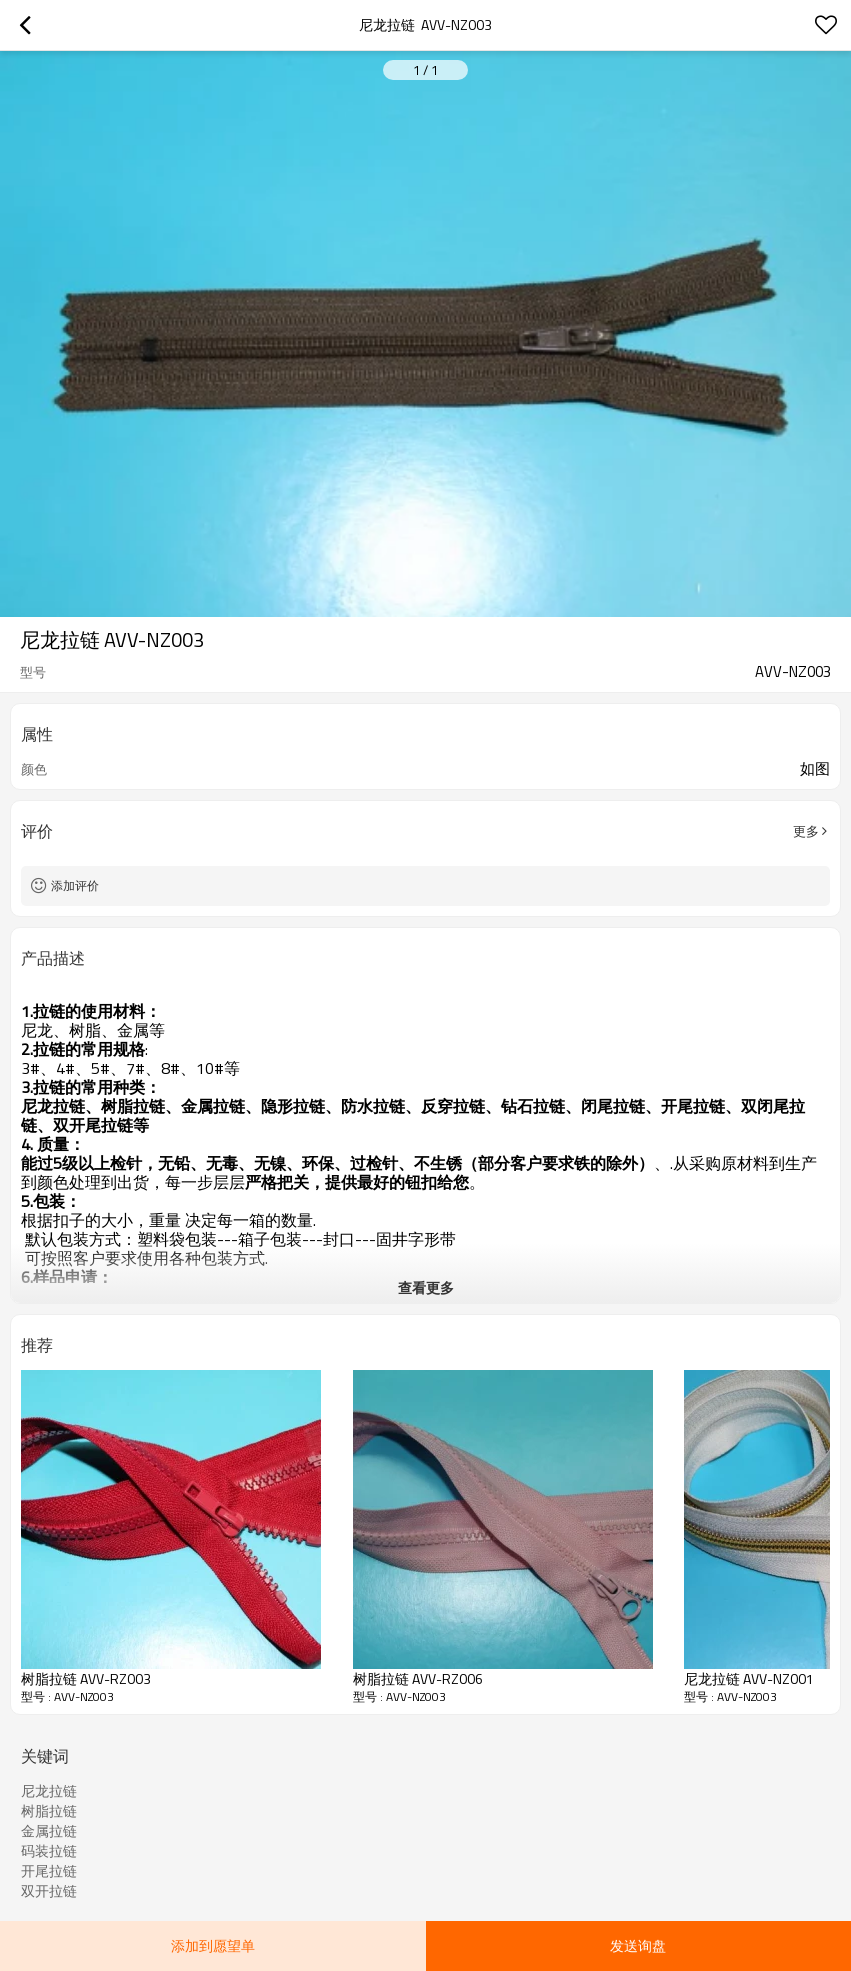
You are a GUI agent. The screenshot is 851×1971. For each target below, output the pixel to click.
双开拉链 (49, 1891)
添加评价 (75, 885)
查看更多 (426, 1287)
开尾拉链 (49, 1871)
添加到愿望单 (213, 1945)
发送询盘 (638, 1945)
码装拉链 (49, 1851)
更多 (806, 831)
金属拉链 (49, 1831)
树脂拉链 (49, 1811)
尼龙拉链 (49, 1791)
